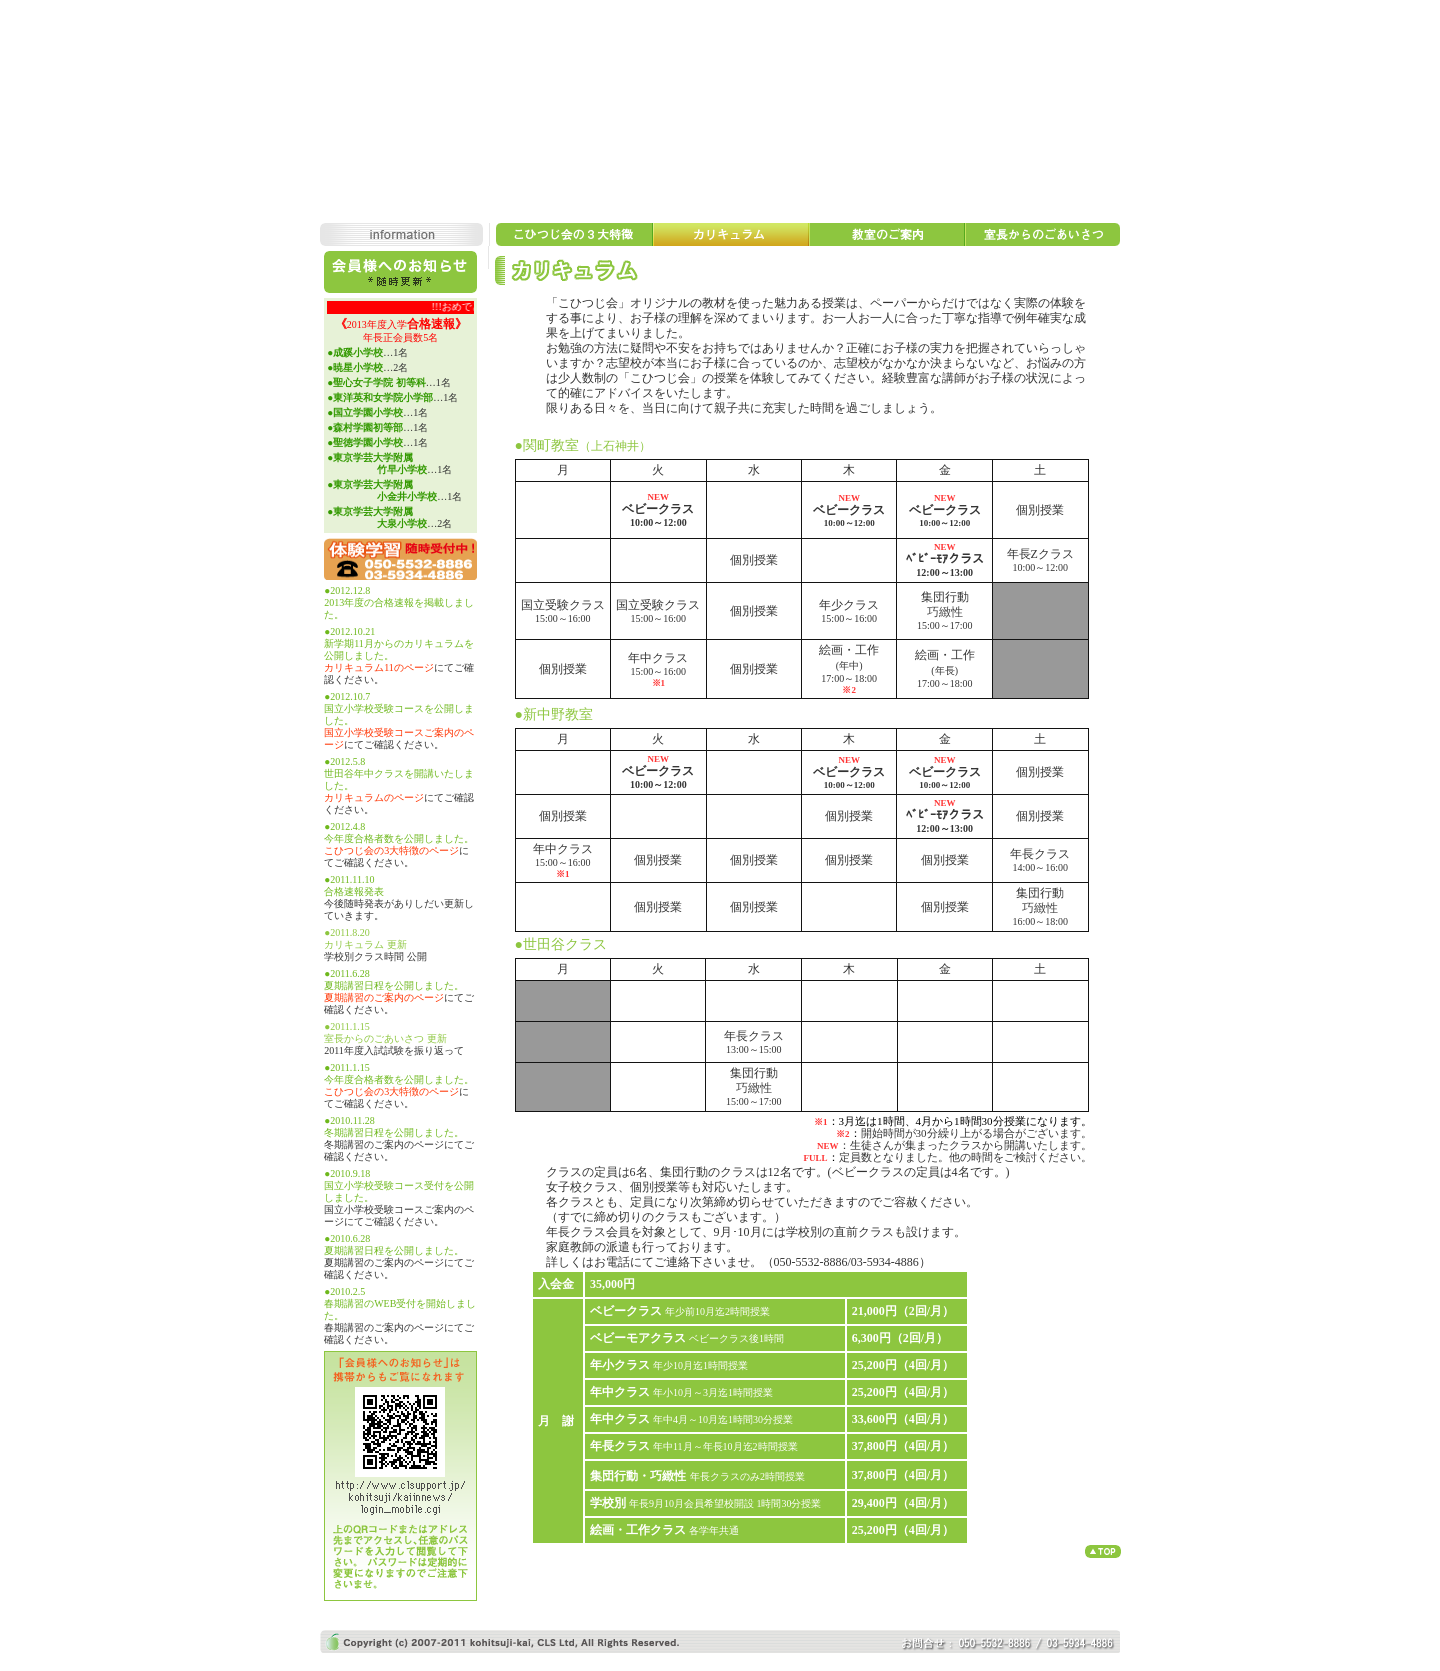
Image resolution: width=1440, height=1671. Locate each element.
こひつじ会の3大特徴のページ (391, 850)
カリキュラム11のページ (379, 667)
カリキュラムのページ (374, 797)
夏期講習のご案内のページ (384, 997)
